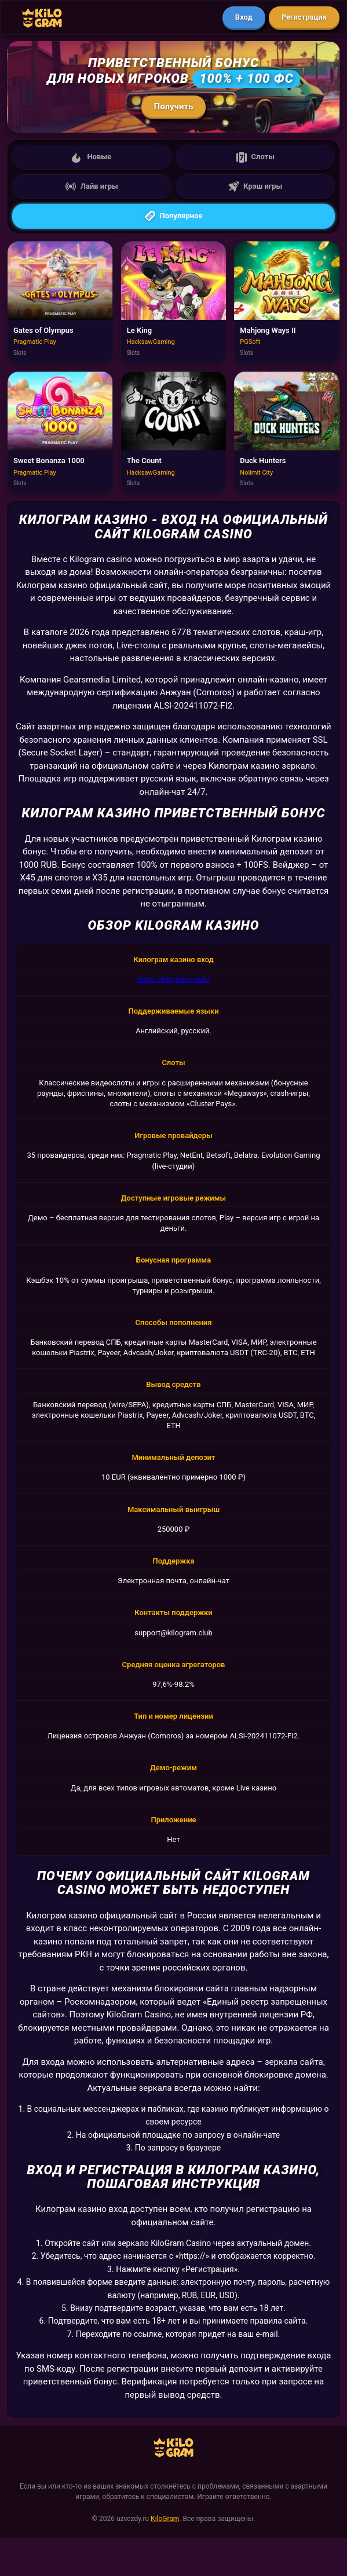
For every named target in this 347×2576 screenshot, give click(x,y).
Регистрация (304, 17)
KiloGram (165, 2519)
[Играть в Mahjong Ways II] (286, 302)
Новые (91, 157)
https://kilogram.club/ (173, 979)
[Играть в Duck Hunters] (286, 433)
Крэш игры (255, 186)
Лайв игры (91, 186)
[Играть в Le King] (174, 302)
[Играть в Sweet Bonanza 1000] (60, 433)
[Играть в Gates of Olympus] (60, 302)
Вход (244, 17)
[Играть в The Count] (174, 433)
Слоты (255, 157)
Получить (173, 106)
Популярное (174, 216)
